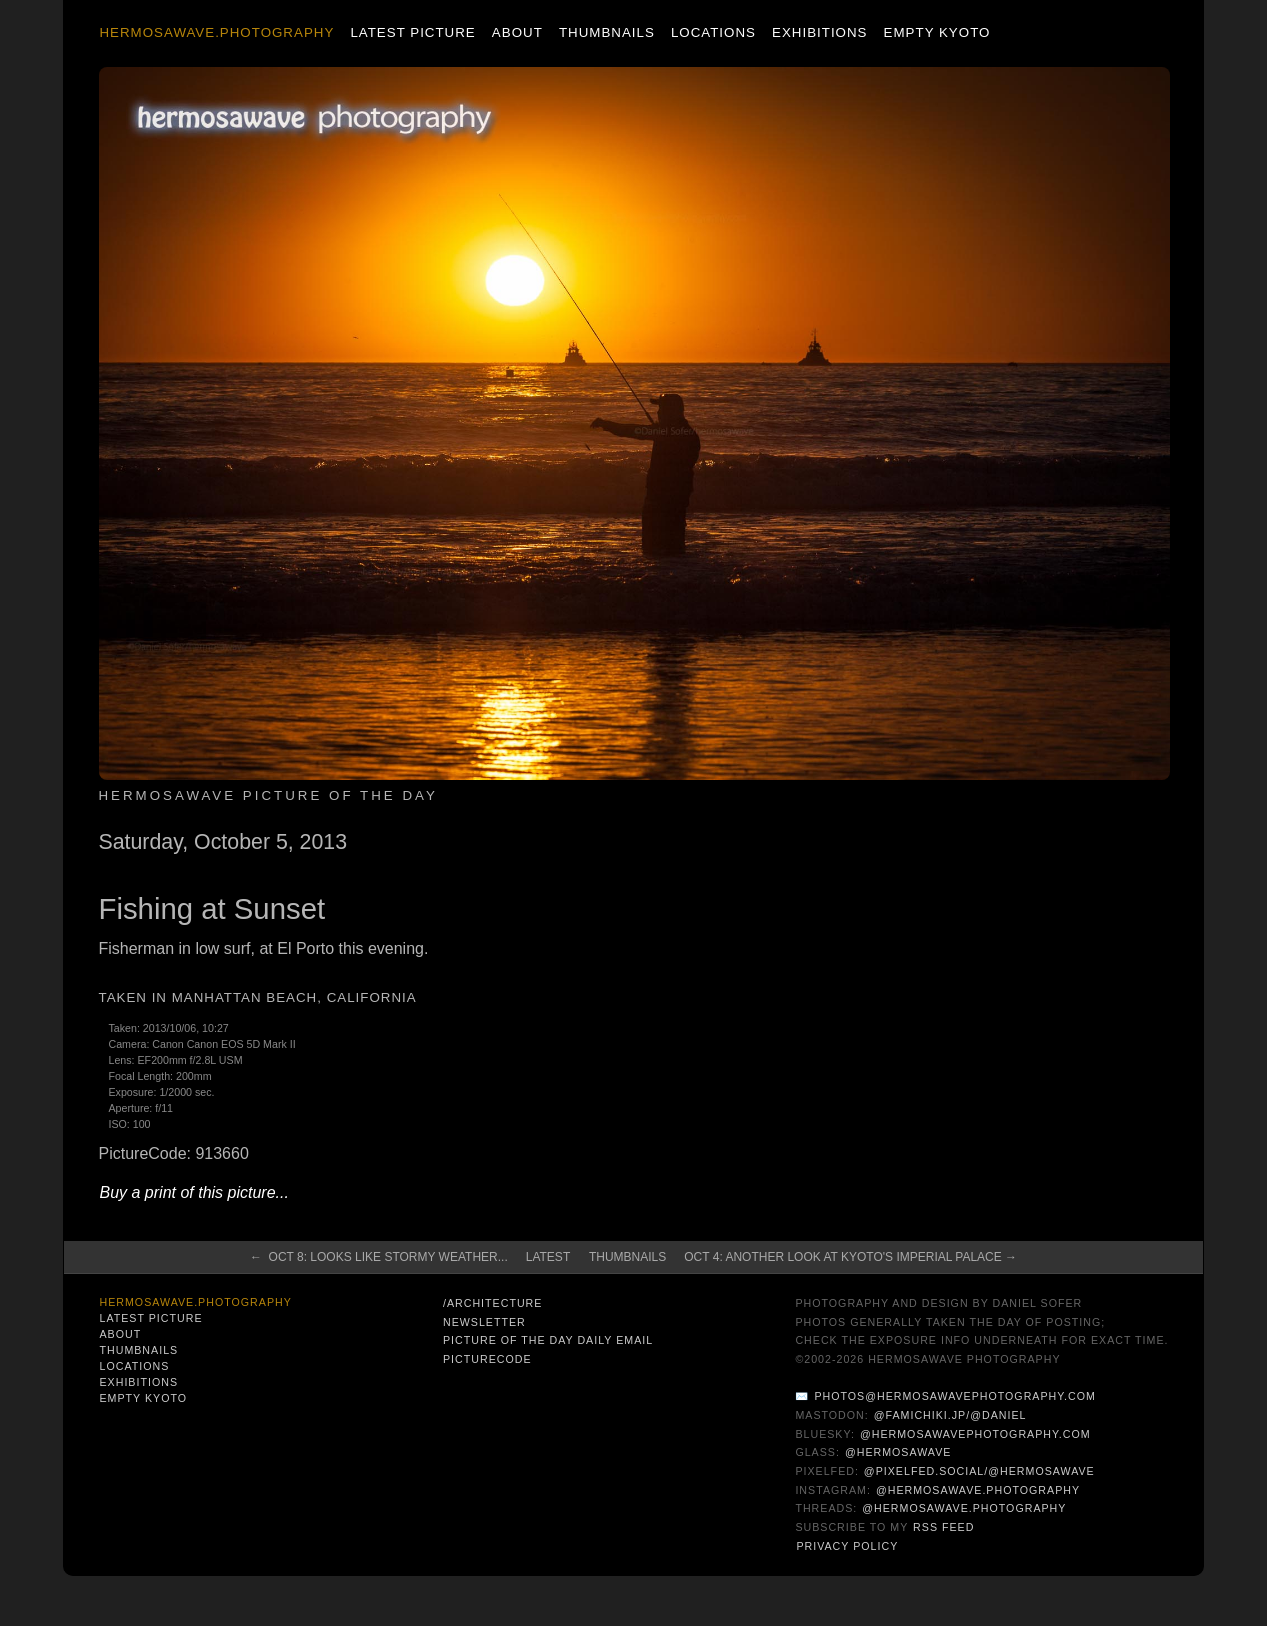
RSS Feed (943, 1527)
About (517, 32)
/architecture (492, 1303)
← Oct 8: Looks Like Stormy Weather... (379, 1257)
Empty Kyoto (937, 32)
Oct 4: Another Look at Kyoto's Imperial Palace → (850, 1257)
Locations (713, 32)
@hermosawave (898, 1452)
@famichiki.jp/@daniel (950, 1415)
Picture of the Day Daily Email (548, 1340)
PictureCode (487, 1359)
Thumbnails (607, 32)
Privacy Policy (847, 1546)
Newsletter (484, 1322)
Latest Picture (412, 32)
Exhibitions (819, 32)
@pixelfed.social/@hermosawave (979, 1471)
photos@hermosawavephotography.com (954, 1396)
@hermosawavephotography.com (975, 1434)
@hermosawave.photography (978, 1490)
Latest (548, 1257)
